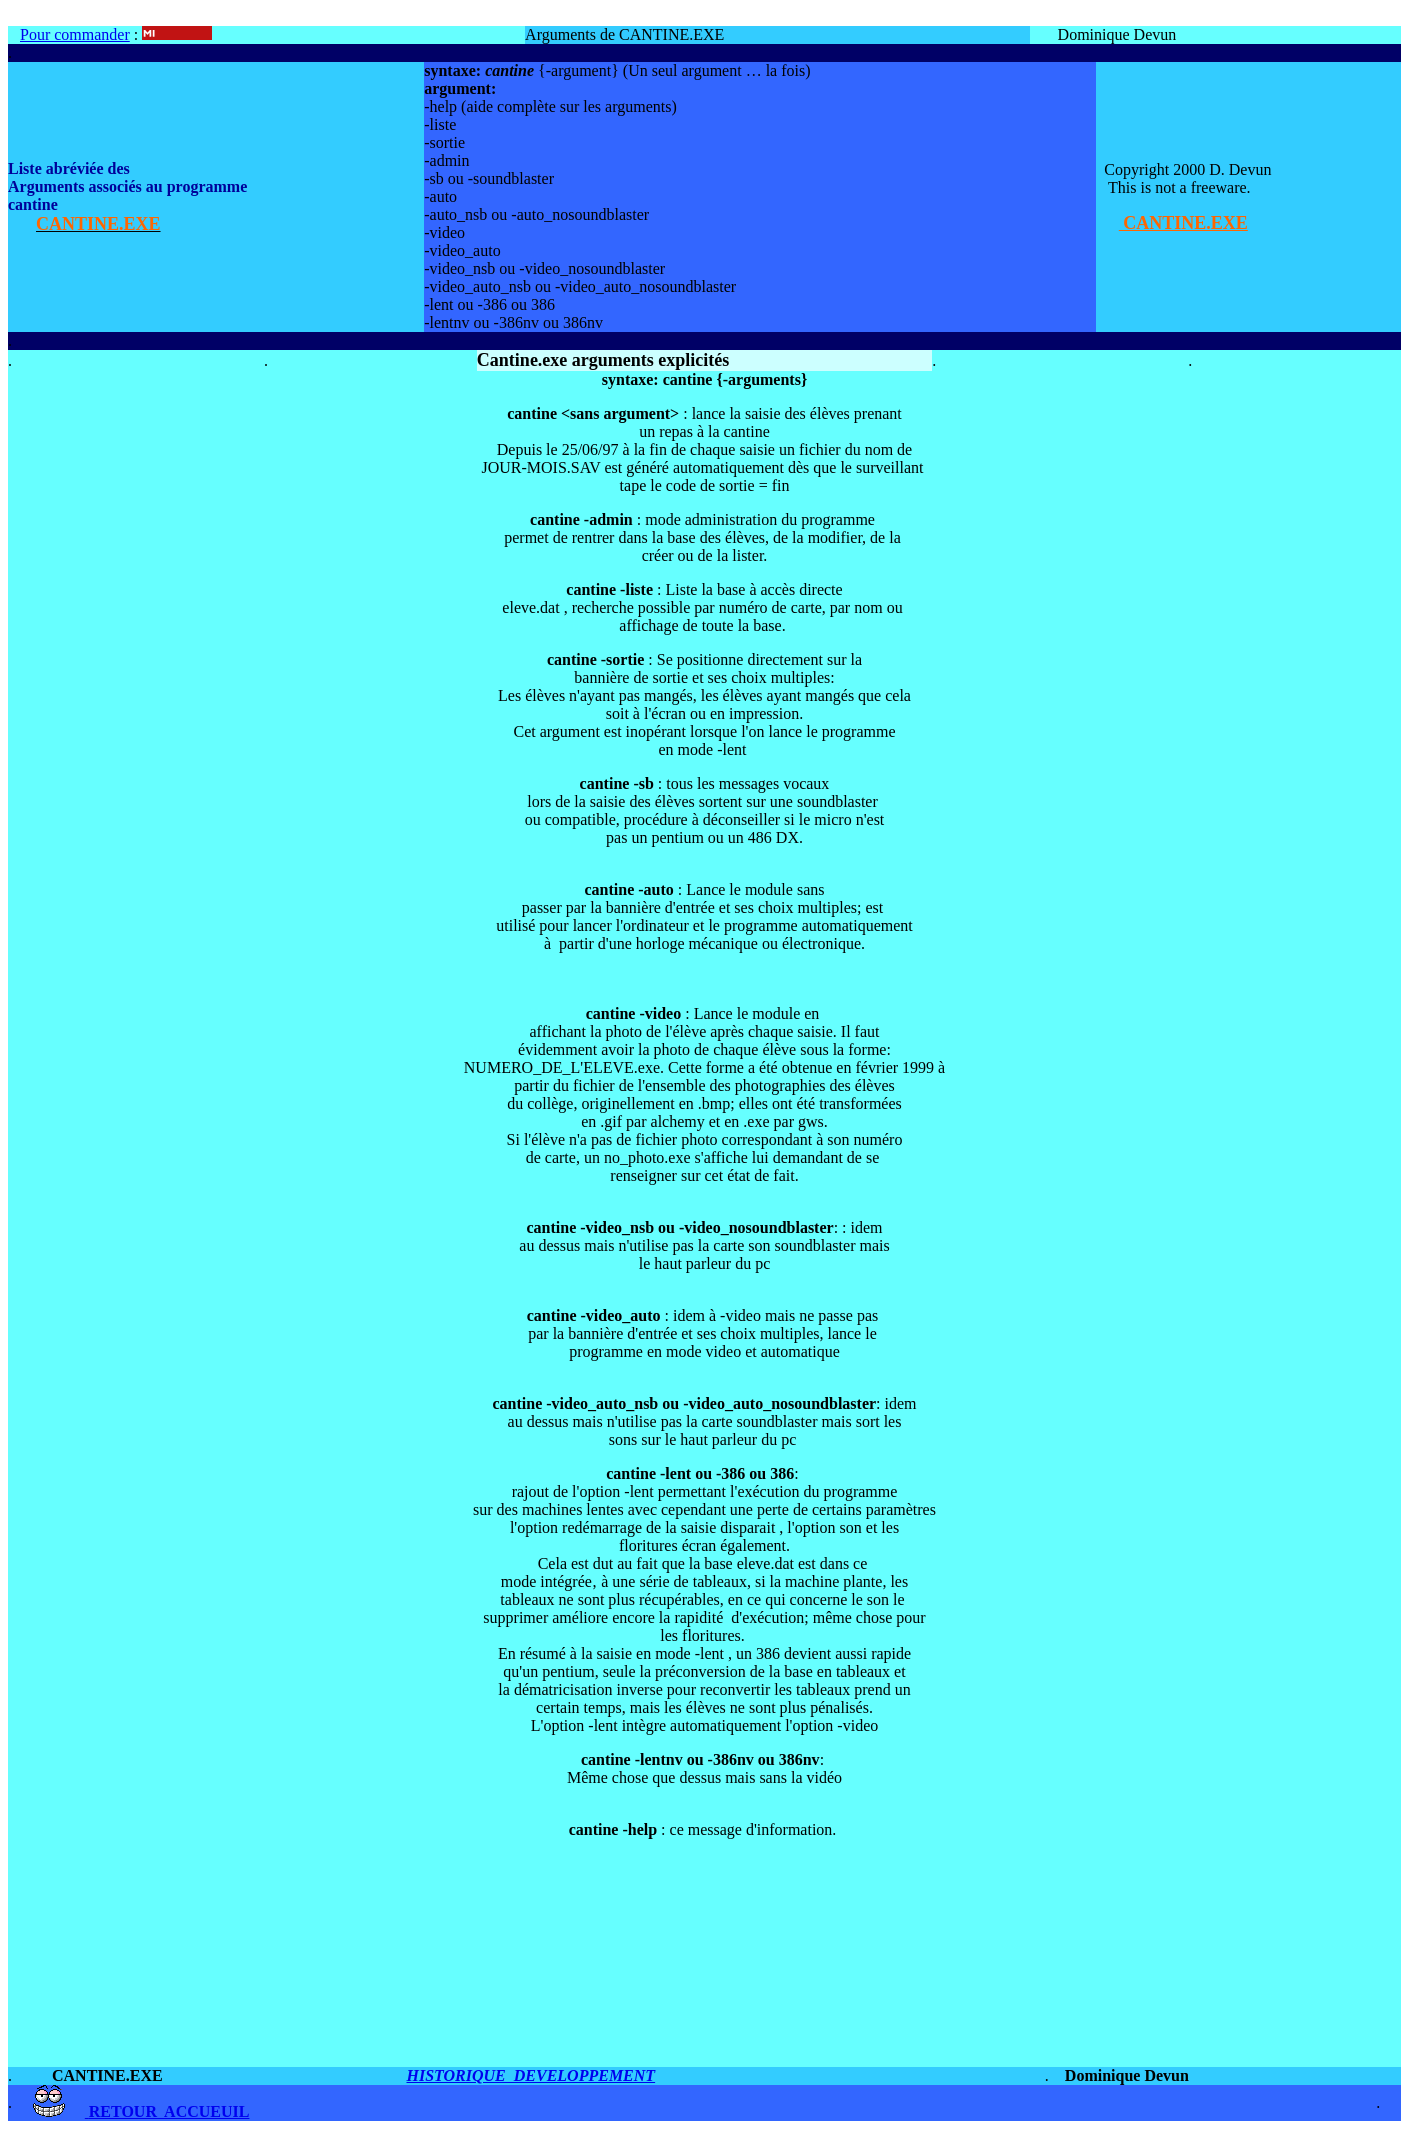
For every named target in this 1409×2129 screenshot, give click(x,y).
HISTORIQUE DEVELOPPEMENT (530, 2075)
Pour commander (75, 34)
